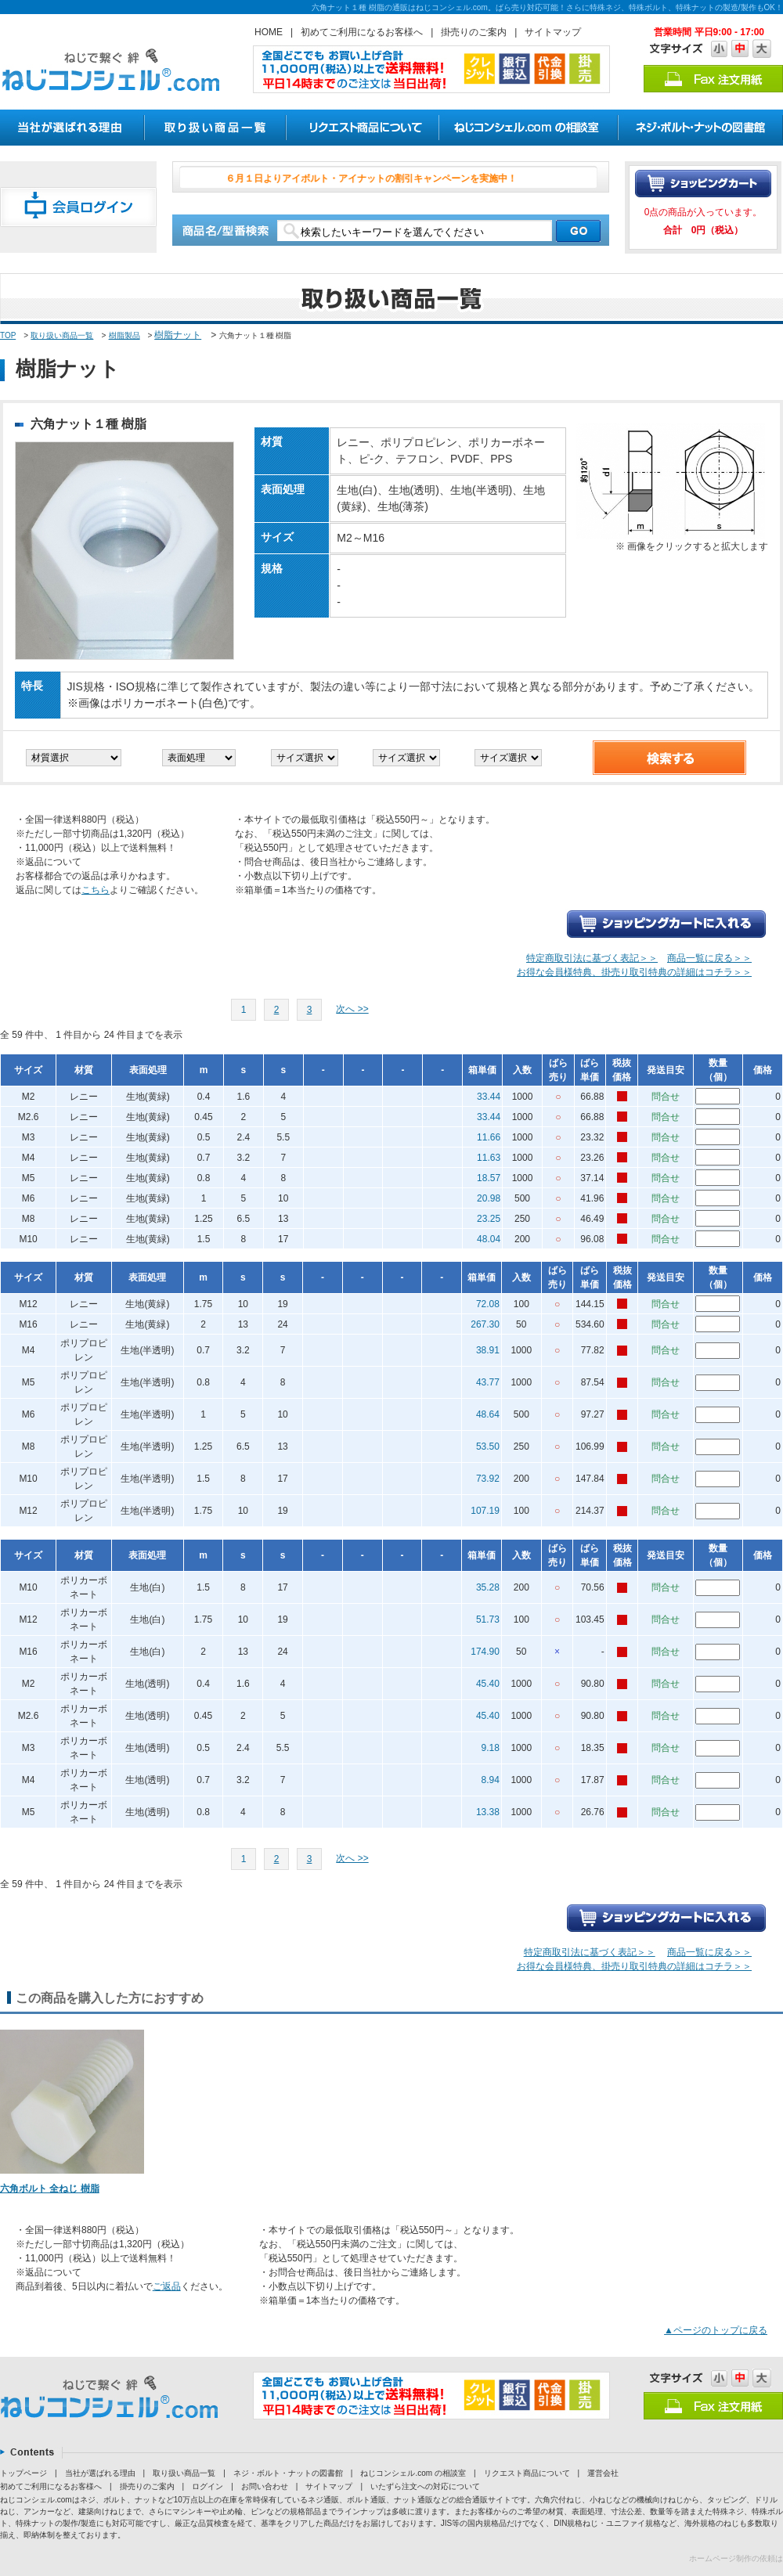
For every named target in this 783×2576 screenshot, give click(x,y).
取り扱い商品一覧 (62, 335)
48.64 (488, 1414)
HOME (268, 32)
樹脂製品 (124, 335)
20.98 (488, 1198)
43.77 (488, 1382)
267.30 (485, 1324)
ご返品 (167, 2286)
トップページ (23, 2473)
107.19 (485, 1510)
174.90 (485, 1651)
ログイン (207, 2486)
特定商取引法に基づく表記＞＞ (592, 958)
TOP (8, 335)
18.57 (488, 1178)
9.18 (491, 1747)
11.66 (488, 1137)
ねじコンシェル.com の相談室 (412, 2473)
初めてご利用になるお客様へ (362, 32)
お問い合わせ (264, 2486)
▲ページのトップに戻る (715, 2330)
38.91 (488, 1350)
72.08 (488, 1304)
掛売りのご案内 (474, 32)
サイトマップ (553, 32)
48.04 (488, 1239)
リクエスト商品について (527, 2473)
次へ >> (352, 1008)
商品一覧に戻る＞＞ (709, 958)
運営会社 (603, 2473)
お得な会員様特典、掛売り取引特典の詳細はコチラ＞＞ (634, 972)
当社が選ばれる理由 (100, 2473)
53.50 (488, 1446)
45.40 (488, 1683)
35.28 (488, 1587)
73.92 (488, 1478)
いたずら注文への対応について (425, 2486)
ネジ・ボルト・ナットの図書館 (288, 2473)
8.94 (491, 1779)
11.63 (488, 1157)
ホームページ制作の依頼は (736, 2558)
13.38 (488, 1812)
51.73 (488, 1619)
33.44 (488, 1096)
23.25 (488, 1218)
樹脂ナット (177, 335)
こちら (95, 889)
